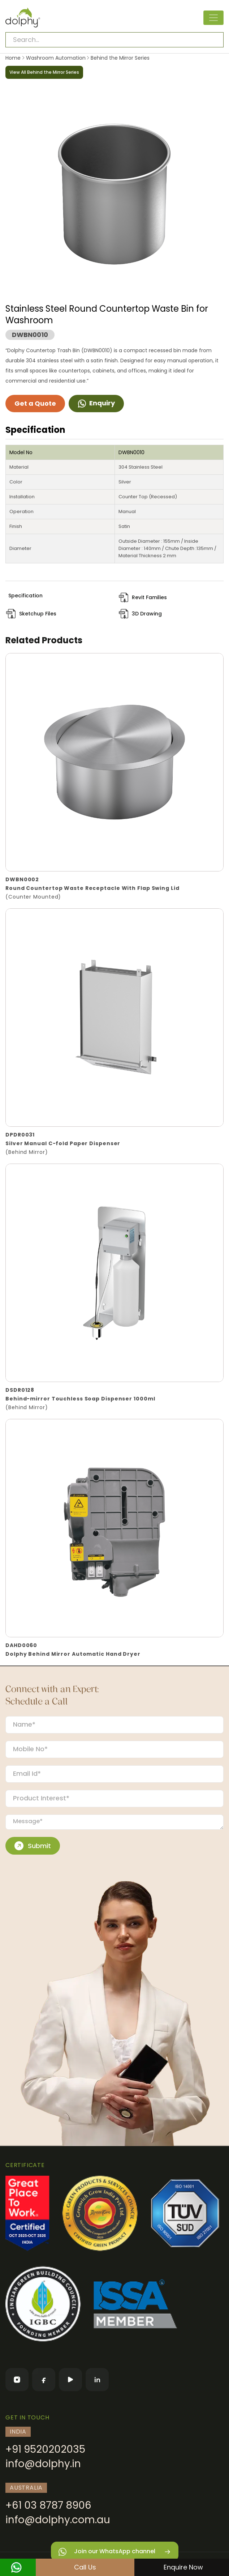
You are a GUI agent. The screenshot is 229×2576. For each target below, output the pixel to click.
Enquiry (96, 403)
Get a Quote (35, 403)
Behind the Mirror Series (119, 57)
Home (13, 57)
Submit (32, 1846)
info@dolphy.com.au (57, 2520)
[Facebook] (43, 2379)
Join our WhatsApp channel (114, 2551)
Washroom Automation (56, 57)
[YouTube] (70, 2379)
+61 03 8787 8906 (48, 2505)
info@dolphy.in (43, 2464)
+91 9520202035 (45, 2449)
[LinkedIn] (97, 2379)
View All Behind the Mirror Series (44, 72)
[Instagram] (17, 2379)
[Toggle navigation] (213, 17)
